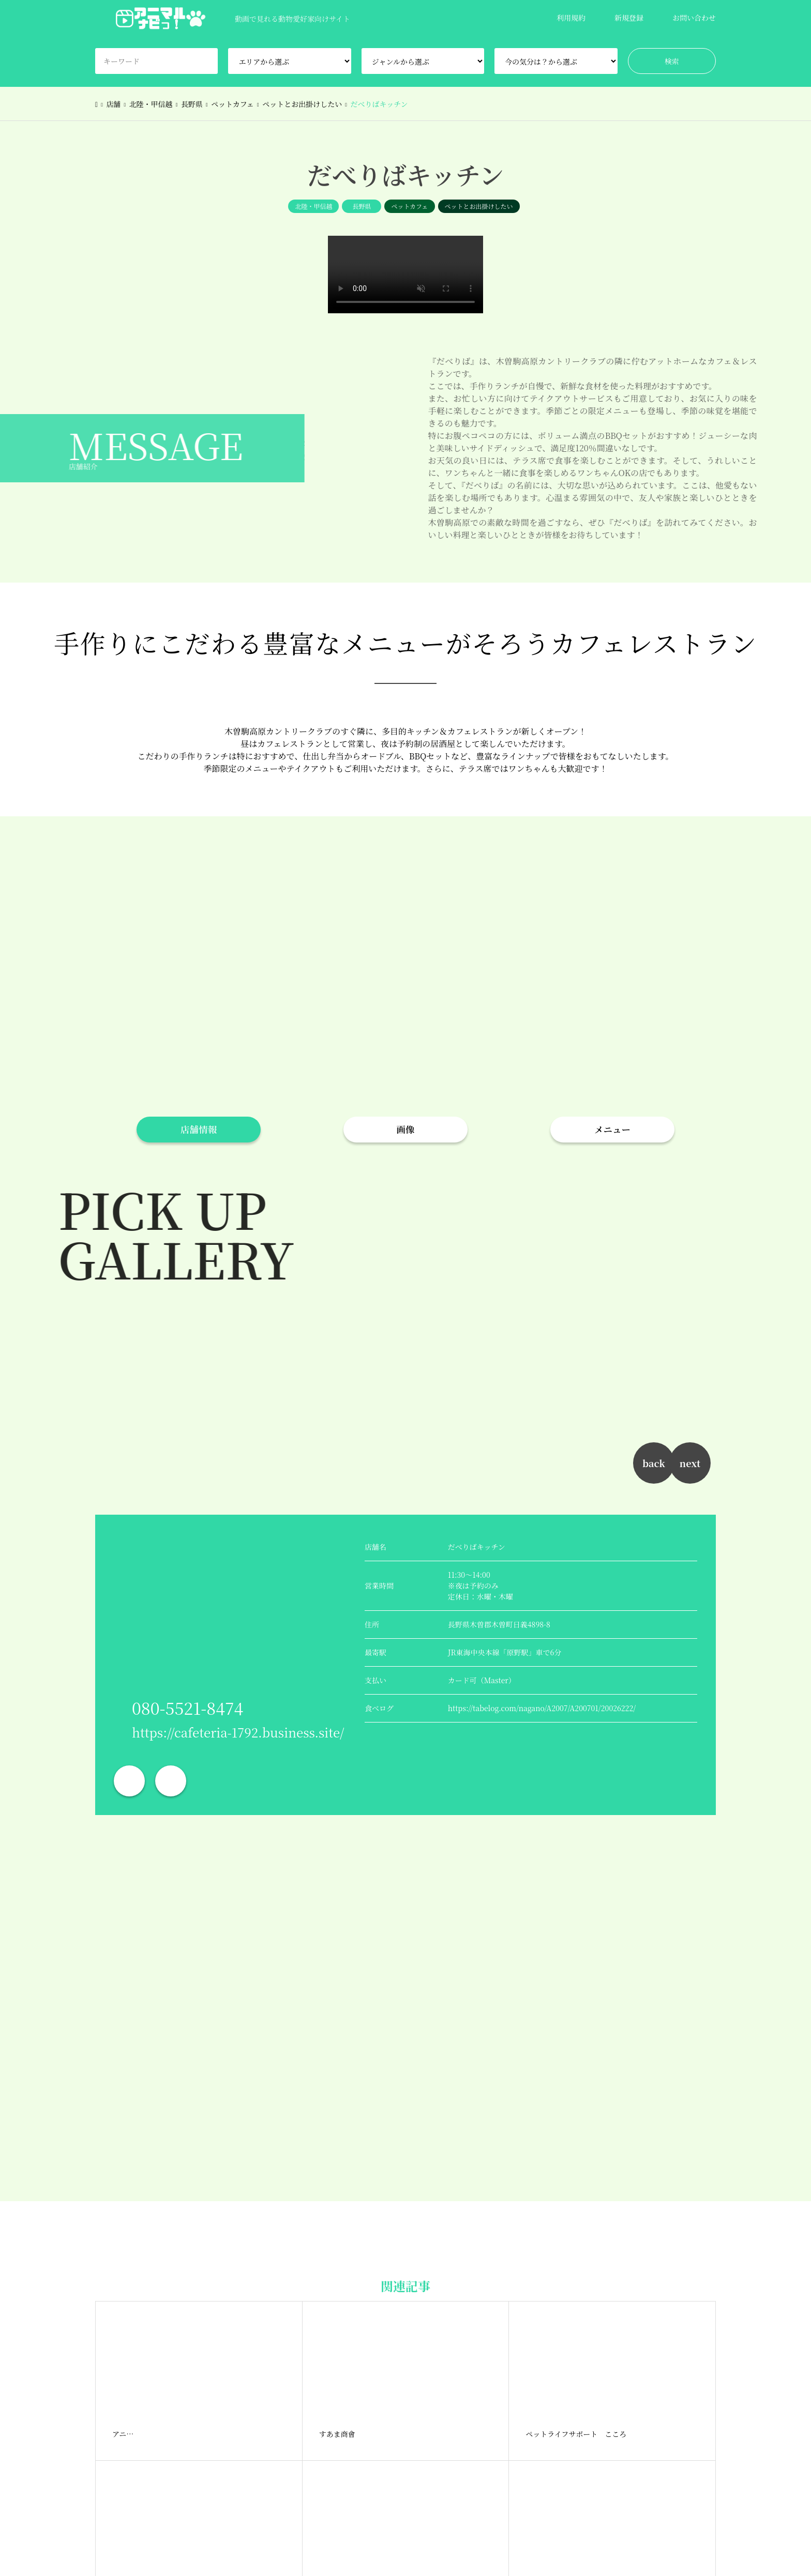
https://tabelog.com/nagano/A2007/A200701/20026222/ (542, 1708)
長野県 (361, 206)
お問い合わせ (694, 17)
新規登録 (628, 17)
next (690, 1463)
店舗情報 (199, 1129)
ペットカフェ (409, 206)
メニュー (612, 1129)
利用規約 (571, 17)
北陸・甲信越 (313, 206)
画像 (406, 1129)
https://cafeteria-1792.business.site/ (238, 1732)
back (653, 1463)
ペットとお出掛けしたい (479, 206)
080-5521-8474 (187, 1707)
